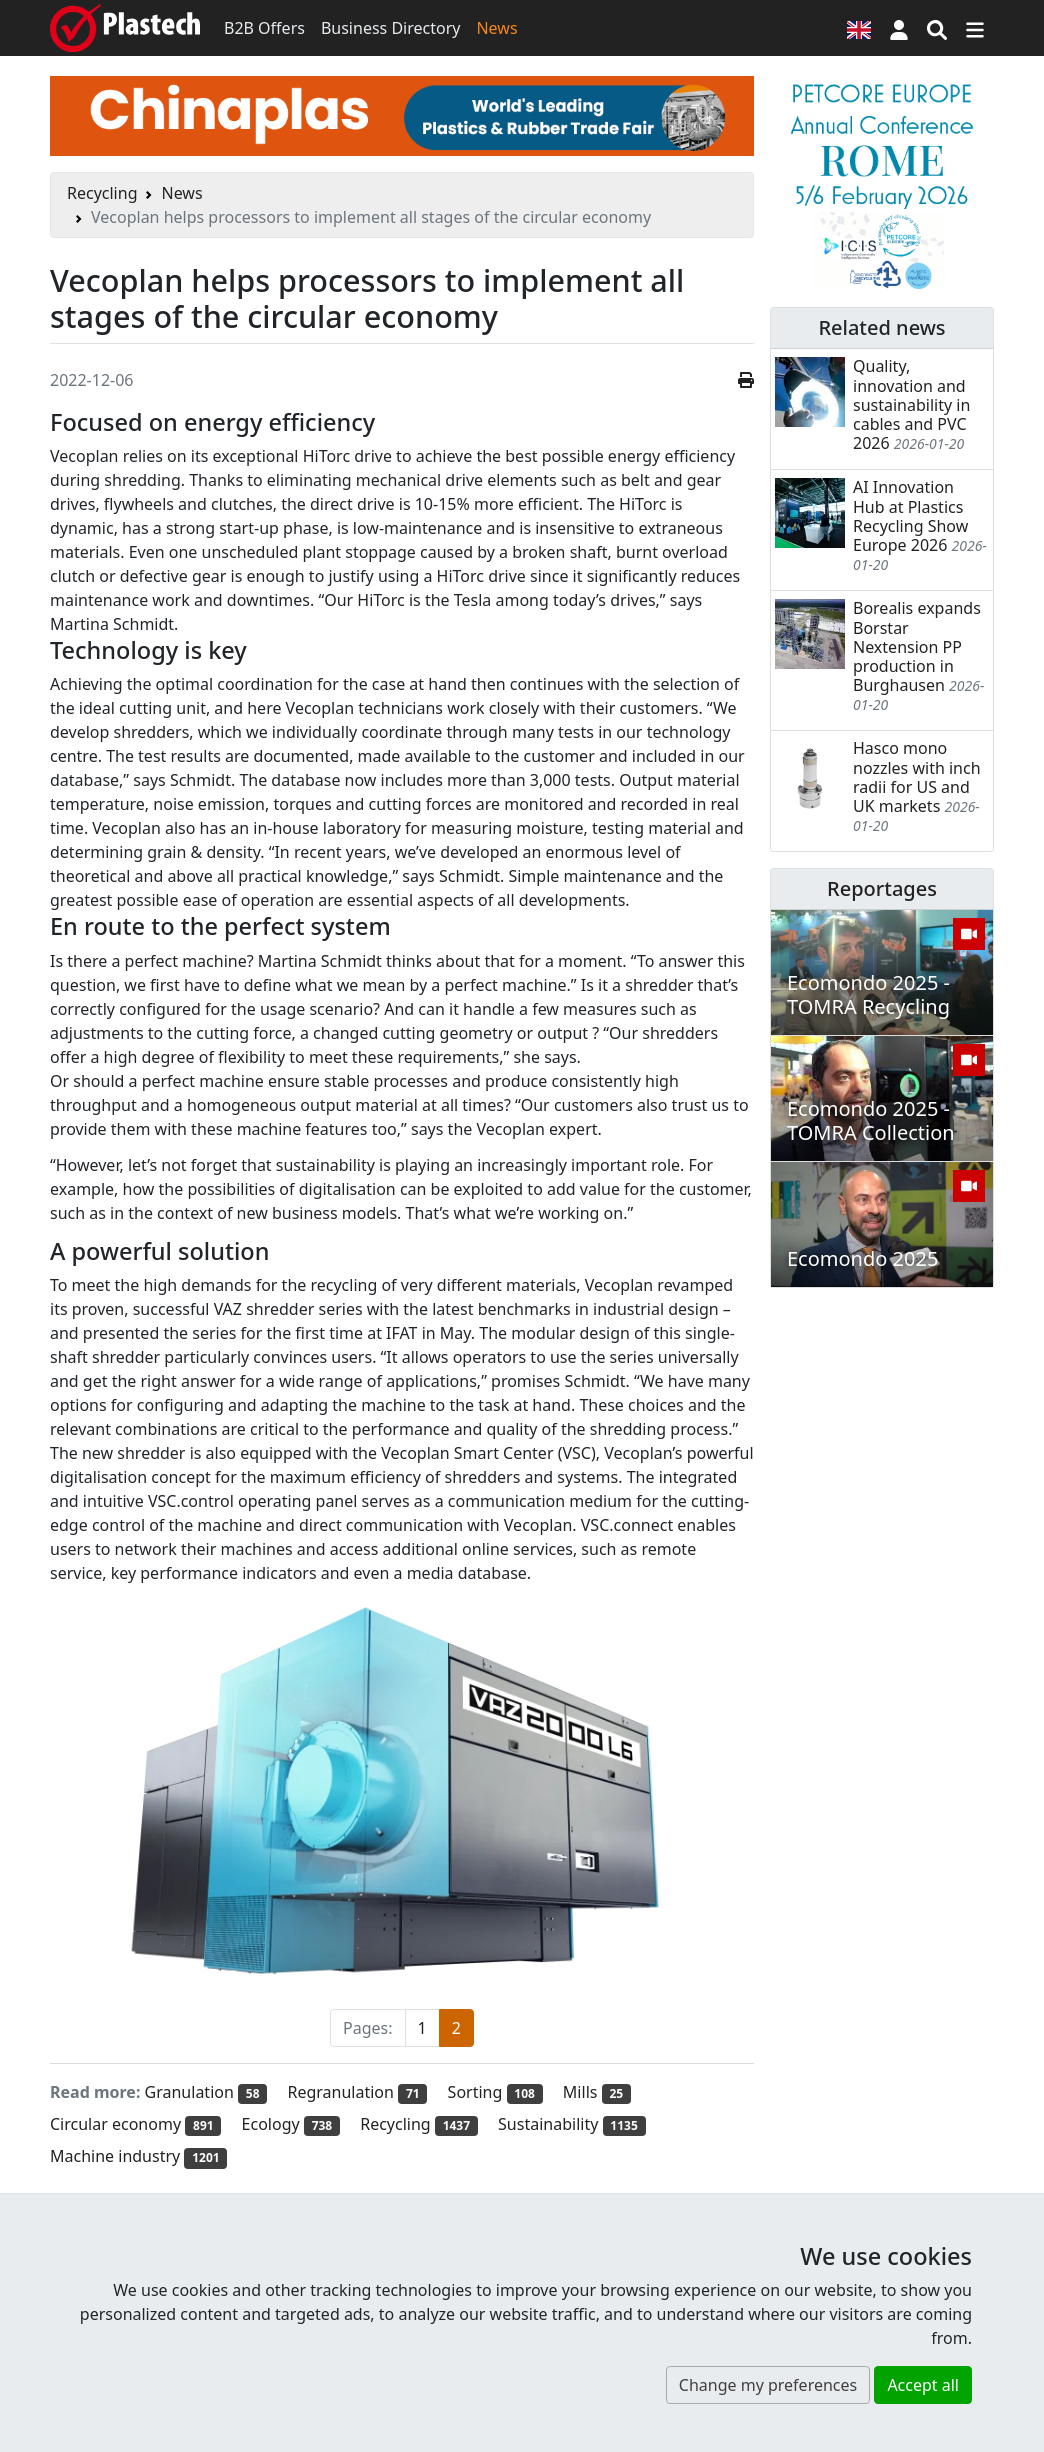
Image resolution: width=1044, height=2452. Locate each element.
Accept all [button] (923, 2385)
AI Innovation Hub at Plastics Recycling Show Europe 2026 (910, 516)
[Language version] (859, 28)
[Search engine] (937, 28)
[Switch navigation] (975, 28)
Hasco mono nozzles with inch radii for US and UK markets (917, 777)
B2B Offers (264, 28)
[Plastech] (125, 28)
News (496, 28)
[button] (899, 28)
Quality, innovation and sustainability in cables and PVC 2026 (911, 404)
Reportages (882, 888)
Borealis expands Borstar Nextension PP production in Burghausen (917, 646)
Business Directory (391, 28)
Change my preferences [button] (768, 2385)
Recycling (102, 193)
